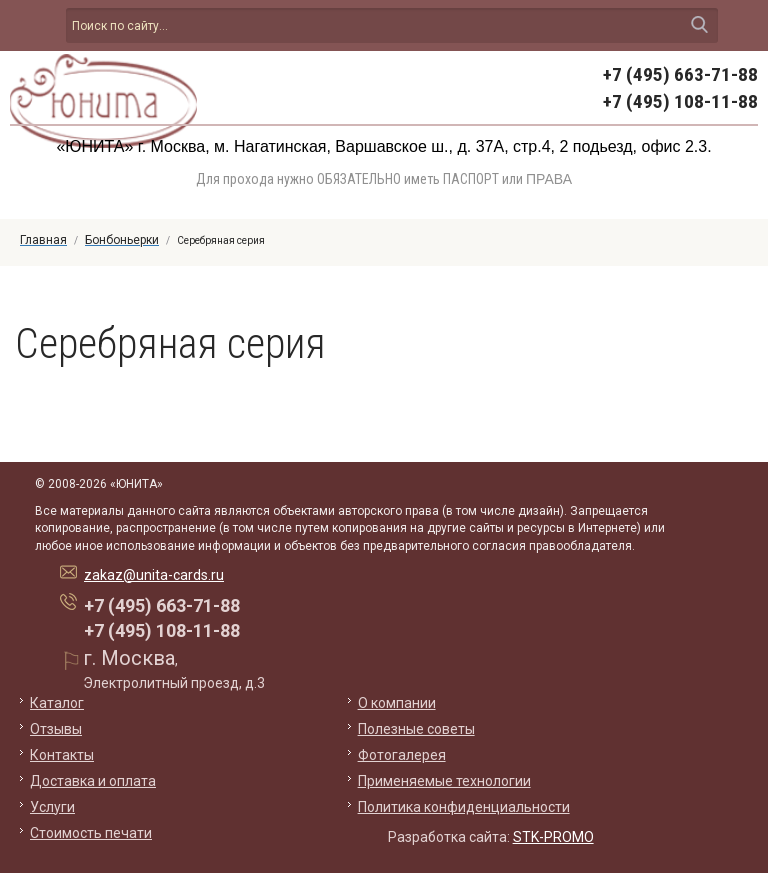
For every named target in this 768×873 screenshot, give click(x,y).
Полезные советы (416, 729)
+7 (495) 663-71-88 (680, 74)
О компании (397, 703)
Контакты (62, 755)
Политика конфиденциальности (464, 807)
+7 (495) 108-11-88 (680, 101)
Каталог (57, 703)
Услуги (52, 807)
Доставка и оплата (93, 781)
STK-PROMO (553, 837)
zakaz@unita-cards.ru (154, 575)
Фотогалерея (402, 755)
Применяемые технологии (444, 781)
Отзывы (56, 729)
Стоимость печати (91, 833)
